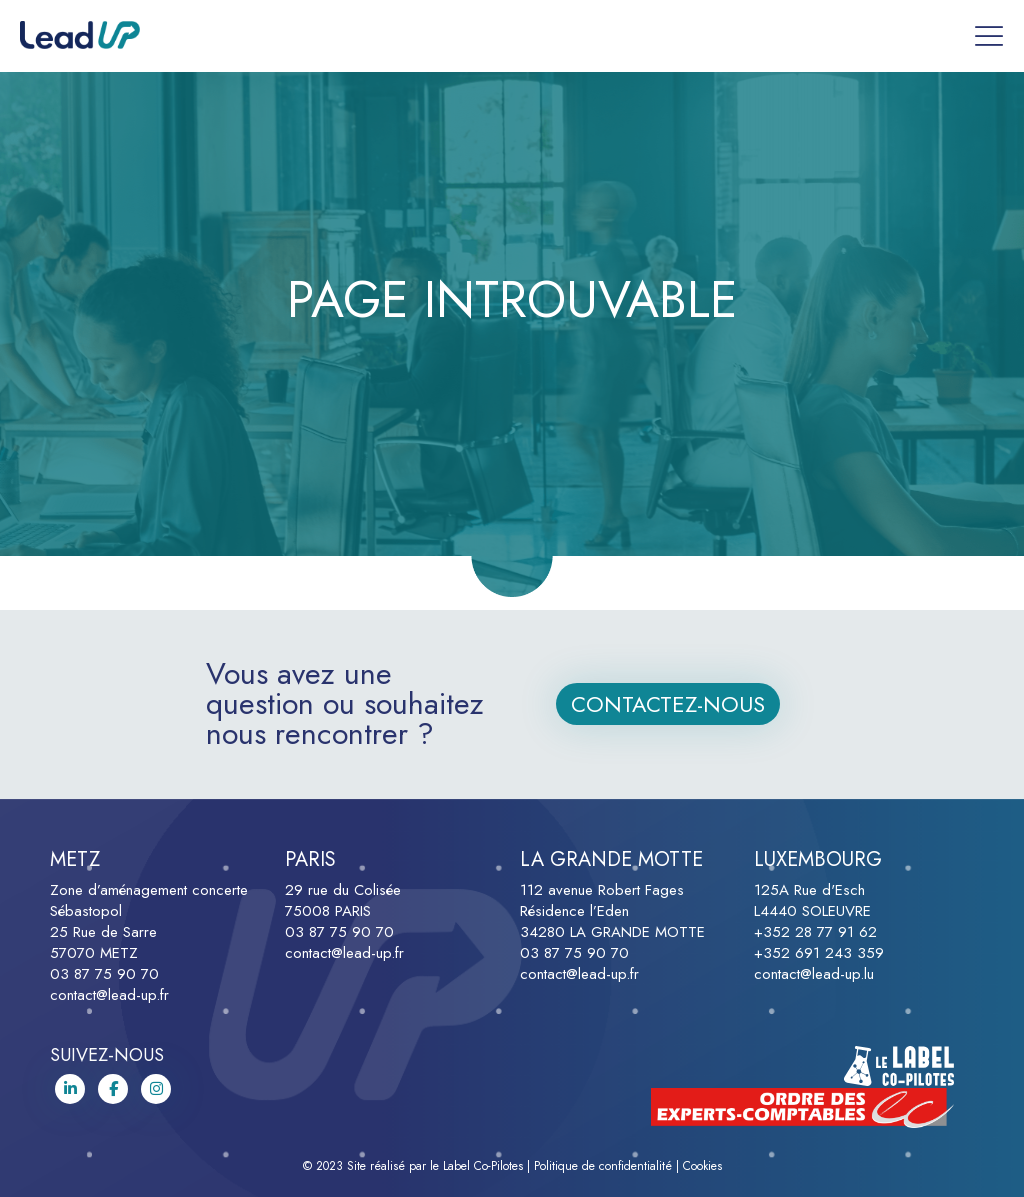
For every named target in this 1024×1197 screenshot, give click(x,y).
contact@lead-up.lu (814, 974)
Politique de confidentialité (603, 1166)
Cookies (702, 1166)
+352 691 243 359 (819, 953)
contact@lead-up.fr (109, 995)
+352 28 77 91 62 (815, 932)
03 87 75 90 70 (104, 974)
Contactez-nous (668, 704)
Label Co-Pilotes (483, 1166)
